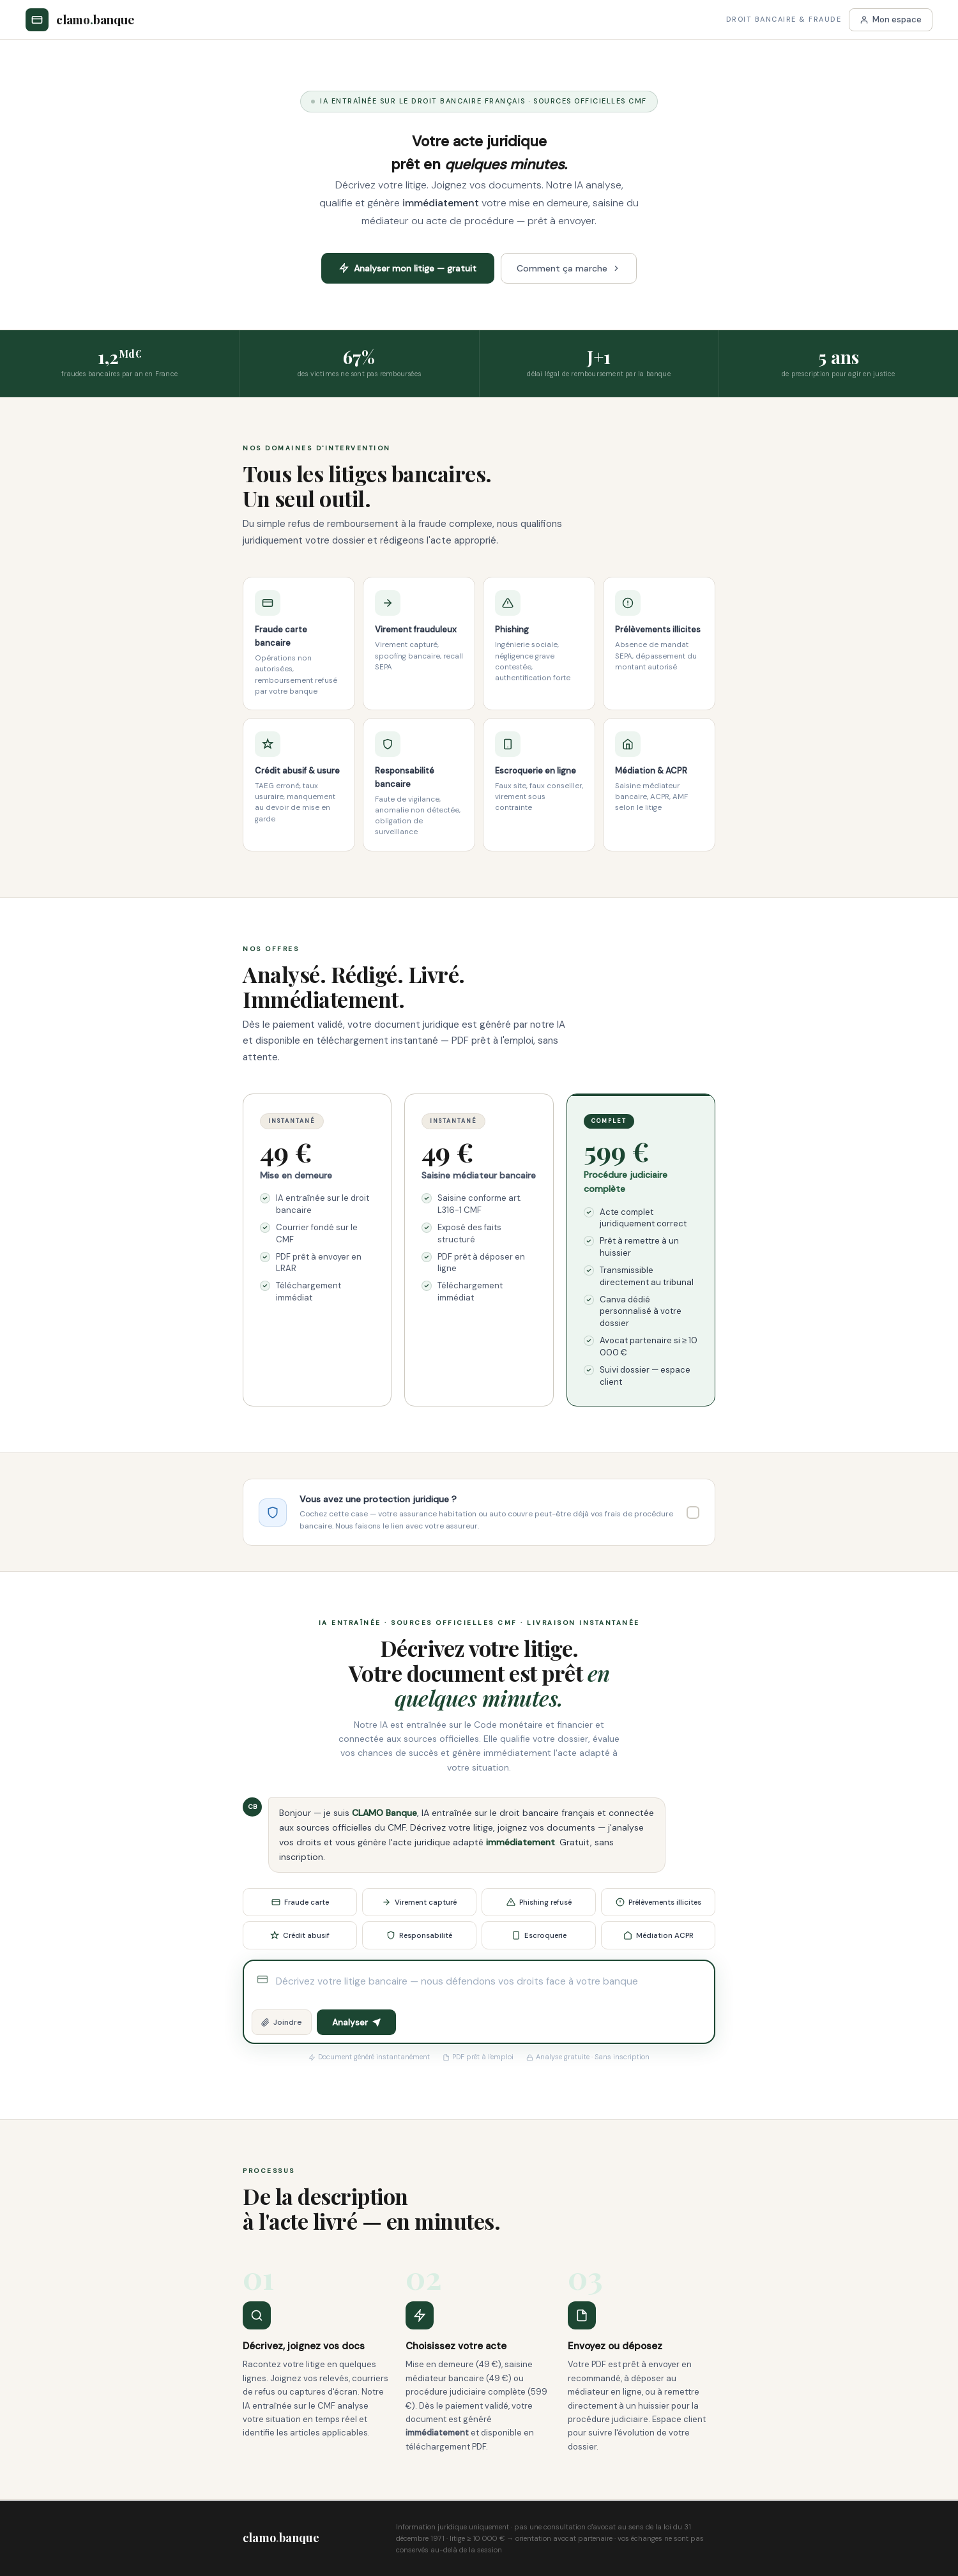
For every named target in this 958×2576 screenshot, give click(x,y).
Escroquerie (539, 1935)
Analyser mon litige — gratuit (407, 268)
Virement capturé (419, 1902)
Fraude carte (300, 1902)
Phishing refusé (539, 1902)
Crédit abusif (300, 1935)
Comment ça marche (569, 268)
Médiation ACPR (658, 1935)
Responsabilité (419, 1935)
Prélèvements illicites (658, 1902)
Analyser (356, 2022)
